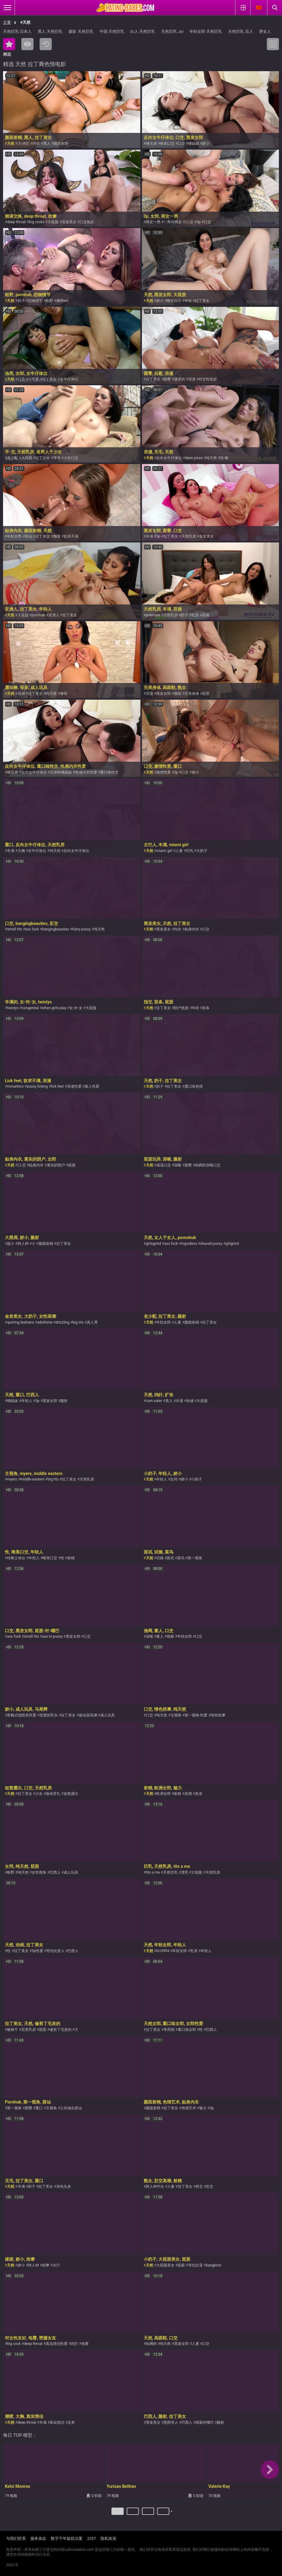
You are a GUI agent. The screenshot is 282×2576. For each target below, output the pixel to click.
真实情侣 (57, 2422)
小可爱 (33, 379)
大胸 (21, 851)
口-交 (189, 222)
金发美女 (206, 536)
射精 (71, 1558)
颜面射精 (61, 143)
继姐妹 (193, 143)
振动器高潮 (88, 1715)
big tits (77, 1322)
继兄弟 (151, 143)
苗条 (206, 1008)
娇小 (206, 143)
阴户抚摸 (181, 1008)
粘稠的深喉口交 (207, 1165)
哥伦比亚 (195, 2265)
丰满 (149, 536)
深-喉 (224, 458)
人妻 (179, 851)
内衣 (36, 143)
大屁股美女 (165, 2265)
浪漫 (192, 379)
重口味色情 (194, 1086)
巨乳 (189, 851)
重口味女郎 (187, 2029)
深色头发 (63, 2186)
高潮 (205, 615)
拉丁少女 (42, 458)
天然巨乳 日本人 (17, 31)
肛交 (209, 2186)
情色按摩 (218, 1715)
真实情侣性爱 (57, 2344)
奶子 (21, 301)
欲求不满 (71, 536)
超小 (10, 1243)
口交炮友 (86, 222)
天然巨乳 (170, 1872)
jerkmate (153, 615)
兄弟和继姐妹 (61, 772)
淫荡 (149, 693)
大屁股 (53, 222)
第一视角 (195, 1558)
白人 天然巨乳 (142, 31)
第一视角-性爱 (196, 1715)
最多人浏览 (27, 44)
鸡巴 (74, 2344)
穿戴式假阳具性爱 (21, 1715)
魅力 (202, 2108)
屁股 (206, 693)
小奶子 (196, 1479)
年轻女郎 (14, 536)
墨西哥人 (171, 2422)
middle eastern (32, 1479)
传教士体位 (16, 1558)
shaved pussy (211, 1243)
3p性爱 (37, 1951)
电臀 (85, 2344)
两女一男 (153, 222)
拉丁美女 (202, 301)
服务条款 (38, 2538)
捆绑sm (62, 301)
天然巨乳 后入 (240, 31)
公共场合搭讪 (71, 2108)
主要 (7, 22)
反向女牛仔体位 (169, 458)
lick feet (57, 1086)
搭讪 (28, 536)
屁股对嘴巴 (205, 2422)
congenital (30, 1008)
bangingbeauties (55, 929)
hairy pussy (81, 929)
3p (198, 222)
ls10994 (162, 1951)
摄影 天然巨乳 (81, 31)
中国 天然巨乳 (112, 31)
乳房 (195, 615)
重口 (39, 2108)
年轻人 (26, 1401)
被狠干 (12, 2029)
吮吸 (170, 1636)
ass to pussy (52, 1636)
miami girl (164, 851)
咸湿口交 (163, 1165)
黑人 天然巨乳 (50, 31)
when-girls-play (54, 1008)
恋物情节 (35, 301)
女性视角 (39, 1872)
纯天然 (211, 458)
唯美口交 (167, 143)
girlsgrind (153, 1243)
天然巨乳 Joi (172, 31)
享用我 (169, 2029)
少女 (39, 1794)
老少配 (12, 458)
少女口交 (71, 458)
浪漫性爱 (74, 1086)
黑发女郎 (163, 693)
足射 (71, 2422)
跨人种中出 (155, 2186)
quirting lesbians (20, 1322)
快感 (190, 1401)
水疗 (56, 2265)
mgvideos (189, 1243)
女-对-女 (76, 1008)
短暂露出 (71, 1794)
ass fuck (32, 929)
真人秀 (92, 1322)
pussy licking (37, 1086)
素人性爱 (92, 1086)
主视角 (176, 1715)
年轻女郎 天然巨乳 (205, 31)
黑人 (47, 143)
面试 (170, 1558)
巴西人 (55, 1872)
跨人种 (23, 1243)
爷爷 (57, 458)
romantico (15, 1086)
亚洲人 (53, 615)
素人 (160, 1636)
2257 (91, 2538)
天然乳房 (189, 536)
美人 (169, 1401)
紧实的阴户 (56, 1165)
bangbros (213, 2265)
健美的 (179, 379)
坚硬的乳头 (49, 1715)
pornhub (38, 615)
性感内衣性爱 (86, 772)
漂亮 (184, 1872)
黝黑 (57, 536)
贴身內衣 (192, 929)
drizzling (62, 1322)
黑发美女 (69, 222)
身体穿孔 (53, 1794)
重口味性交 (109, 772)
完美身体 (192, 693)
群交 (199, 2186)
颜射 (178, 693)
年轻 (188, 301)
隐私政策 (108, 2538)
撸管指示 (174, 301)
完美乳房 (28, 2029)
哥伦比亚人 (55, 1951)
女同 (174, 1479)
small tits (14, 929)
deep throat (16, 222)
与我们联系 (16, 2538)
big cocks (36, 222)
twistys (13, 1008)
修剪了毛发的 (61, 2029)
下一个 (172, 2513)
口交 (181, 143)
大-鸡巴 (24, 143)
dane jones (194, 458)
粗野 (49, 301)
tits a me (153, 1872)
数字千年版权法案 (67, 2538)
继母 (63, 693)
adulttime (44, 1322)
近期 (45, 44)
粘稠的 (151, 2344)
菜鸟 (181, 1558)
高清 (198, 1794)
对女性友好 (208, 379)
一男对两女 (173, 222)
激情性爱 (163, 772)
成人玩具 (107, 1715)
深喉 (177, 1165)
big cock (14, 2344)
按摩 (45, 2265)
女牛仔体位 (69, 379)
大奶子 (201, 851)
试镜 (160, 1558)
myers (12, 1479)
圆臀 (167, 379)
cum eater (154, 1401)
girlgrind (232, 1243)
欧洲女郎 (163, 1794)
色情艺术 (189, 2108)
